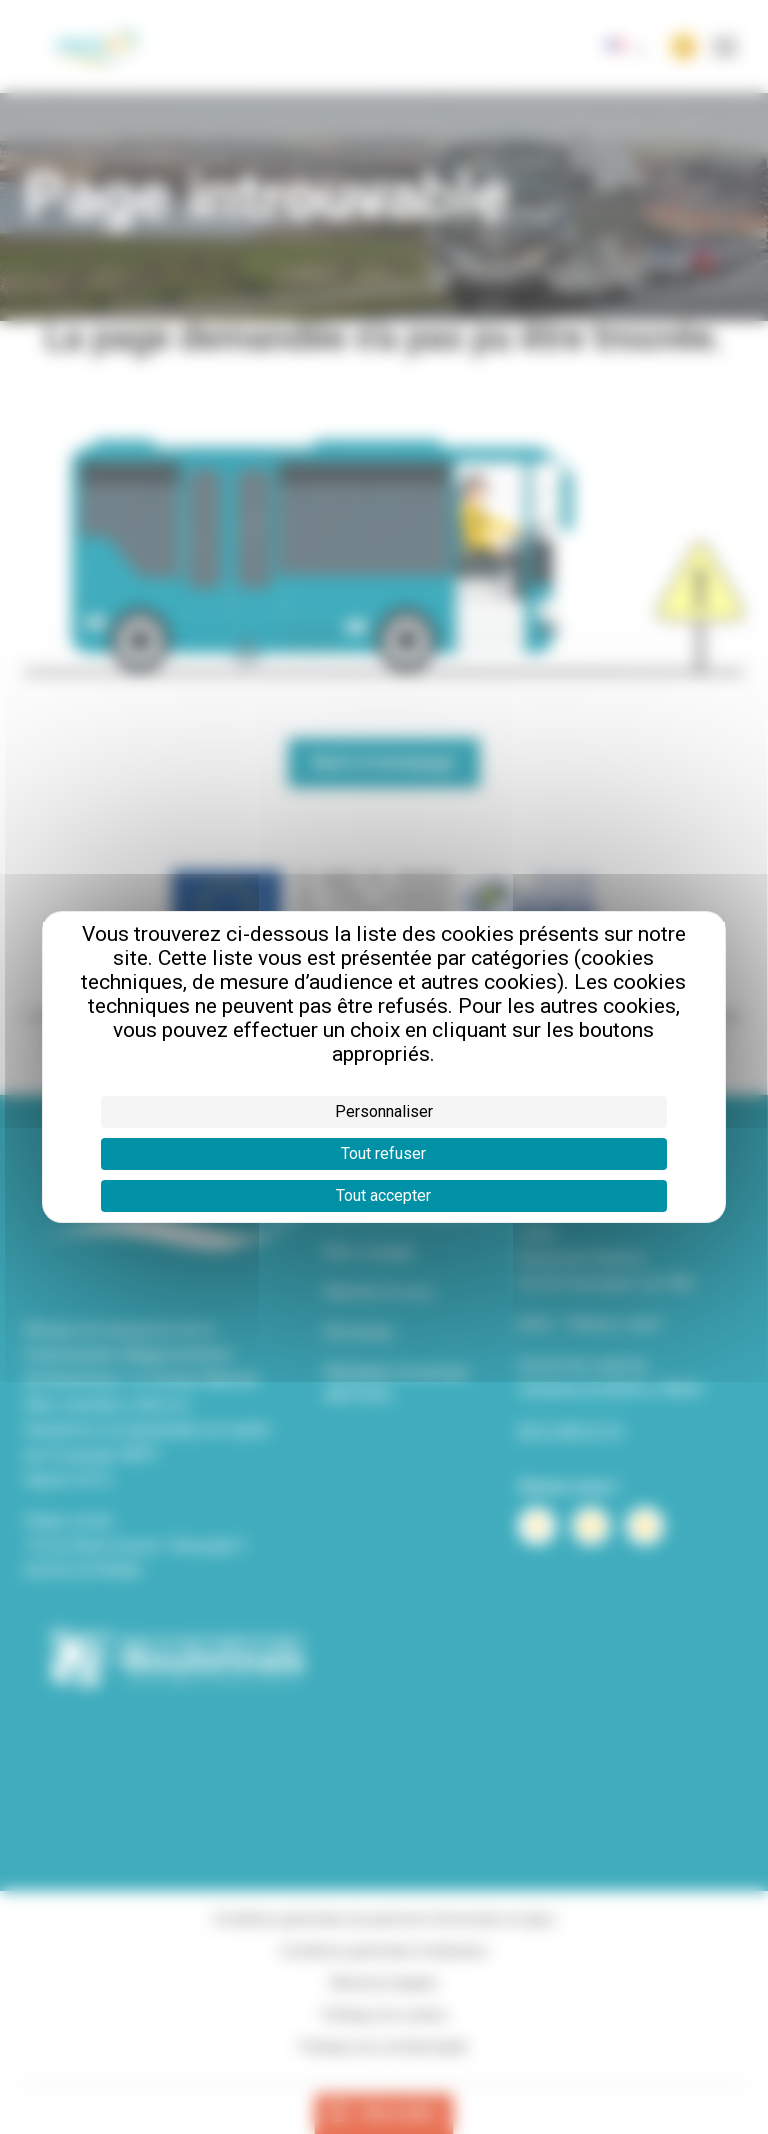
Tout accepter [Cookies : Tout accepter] (383, 1195)
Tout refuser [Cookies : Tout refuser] (383, 1153)
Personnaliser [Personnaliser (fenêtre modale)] (384, 1111)
